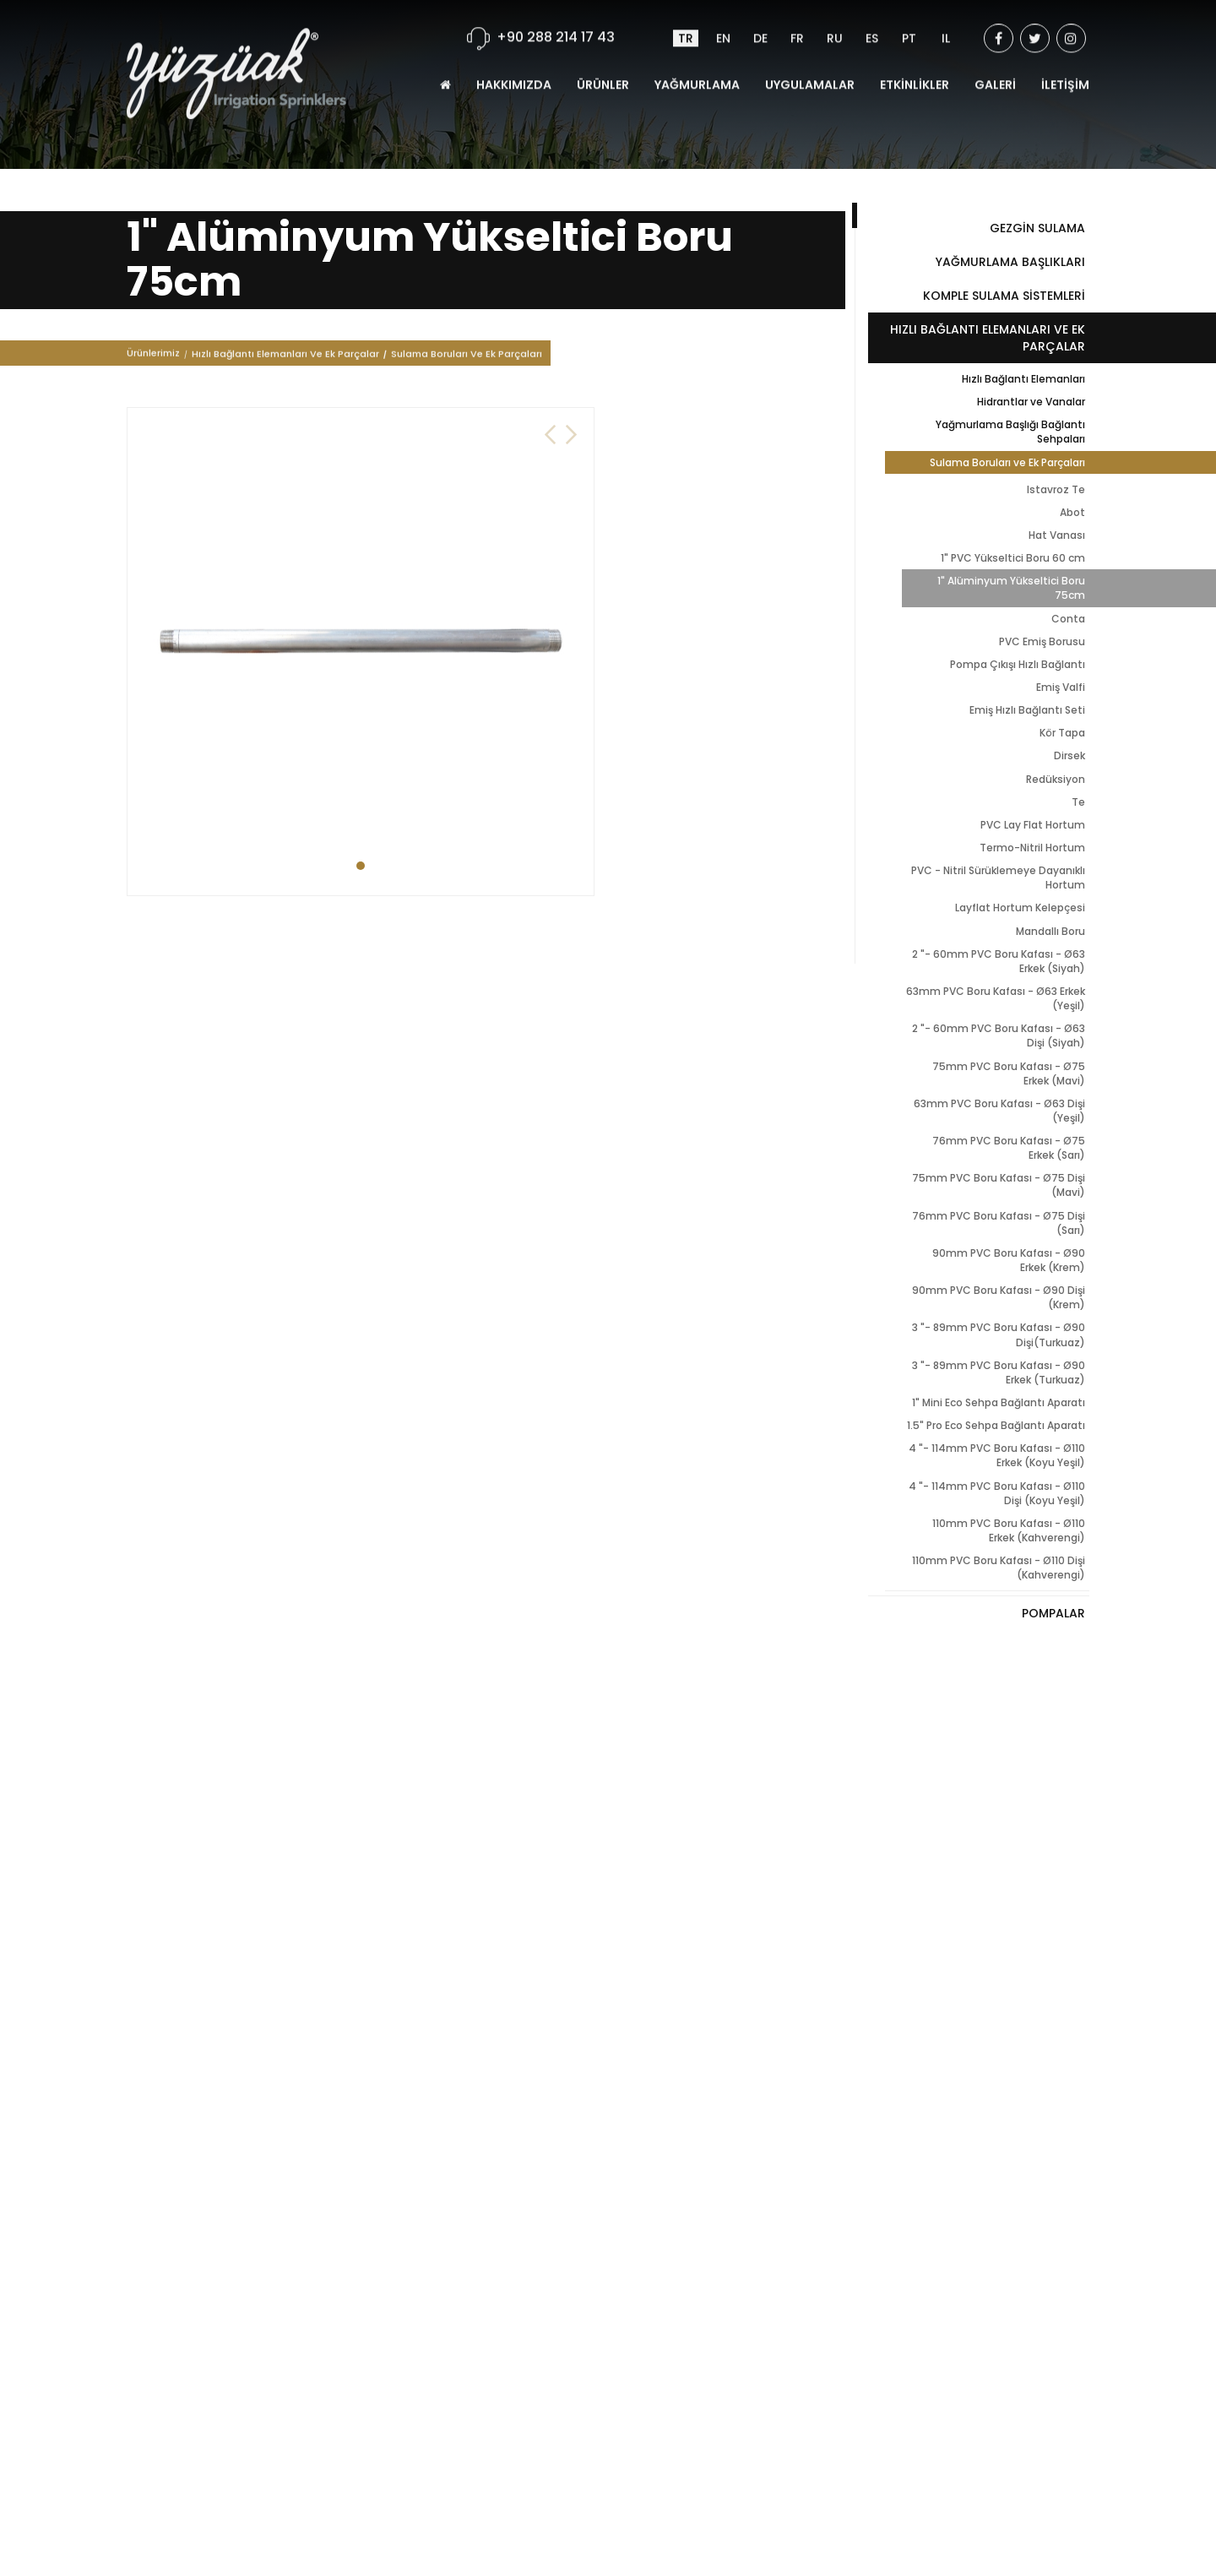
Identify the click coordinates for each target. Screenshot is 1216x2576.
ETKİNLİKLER (914, 66)
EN (723, 20)
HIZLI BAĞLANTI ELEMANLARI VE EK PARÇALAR (987, 338)
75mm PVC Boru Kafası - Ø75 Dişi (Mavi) (998, 1185)
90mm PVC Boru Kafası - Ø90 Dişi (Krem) (998, 1297)
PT (909, 20)
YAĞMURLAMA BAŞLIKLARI (1010, 261)
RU (835, 20)
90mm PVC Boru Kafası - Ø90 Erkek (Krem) (1008, 1260)
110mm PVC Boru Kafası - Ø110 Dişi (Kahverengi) (998, 1567)
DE (760, 20)
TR (685, 20)
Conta (1068, 618)
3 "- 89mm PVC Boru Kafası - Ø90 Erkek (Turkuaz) (998, 1372)
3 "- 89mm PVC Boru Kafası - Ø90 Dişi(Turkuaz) (998, 1334)
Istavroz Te (1056, 489)
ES (872, 20)
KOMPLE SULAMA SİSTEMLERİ (1004, 295)
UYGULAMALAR (810, 66)
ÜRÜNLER (603, 66)
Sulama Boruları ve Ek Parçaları (1007, 462)
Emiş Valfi (1060, 687)
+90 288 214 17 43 (556, 19)
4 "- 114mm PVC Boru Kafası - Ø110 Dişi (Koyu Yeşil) (997, 1493)
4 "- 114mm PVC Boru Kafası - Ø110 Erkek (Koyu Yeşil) (997, 1455)
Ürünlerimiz (153, 356)
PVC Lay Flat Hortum (1032, 825)
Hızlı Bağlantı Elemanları (1023, 379)
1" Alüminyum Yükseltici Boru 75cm (1011, 587)
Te (1078, 802)
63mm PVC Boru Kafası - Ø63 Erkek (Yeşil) (995, 998)
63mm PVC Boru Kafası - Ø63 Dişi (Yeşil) (999, 1110)
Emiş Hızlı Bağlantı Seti (1027, 710)
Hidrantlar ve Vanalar (1031, 401)
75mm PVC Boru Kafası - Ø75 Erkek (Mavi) (1008, 1073)
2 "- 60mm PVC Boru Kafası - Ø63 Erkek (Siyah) (998, 961)
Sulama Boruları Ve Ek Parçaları (466, 356)
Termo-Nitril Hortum (1032, 847)
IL (946, 20)
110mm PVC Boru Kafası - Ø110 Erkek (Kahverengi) (1008, 1530)
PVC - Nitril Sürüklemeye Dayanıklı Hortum (998, 877)
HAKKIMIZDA (513, 66)
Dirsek (1069, 755)
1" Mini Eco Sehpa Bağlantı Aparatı (998, 1402)
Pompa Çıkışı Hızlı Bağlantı (1017, 664)
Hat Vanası (1057, 535)
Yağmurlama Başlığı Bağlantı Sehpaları (1010, 431)
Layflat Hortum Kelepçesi (1020, 907)
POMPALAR (1053, 1613)
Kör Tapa (1062, 733)
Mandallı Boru (1050, 931)
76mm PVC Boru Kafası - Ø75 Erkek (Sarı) (1008, 1147)
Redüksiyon (1055, 779)
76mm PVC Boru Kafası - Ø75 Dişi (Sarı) (998, 1223)
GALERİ (995, 66)
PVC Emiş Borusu (1042, 641)
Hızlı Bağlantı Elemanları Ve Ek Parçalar (285, 356)
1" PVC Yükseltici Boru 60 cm (1013, 558)
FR (797, 20)
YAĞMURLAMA (697, 66)
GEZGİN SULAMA (1037, 228)
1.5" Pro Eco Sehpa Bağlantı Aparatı (996, 1425)
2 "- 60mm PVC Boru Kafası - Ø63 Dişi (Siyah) (998, 1035)
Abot (1072, 512)
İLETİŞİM (1065, 66)
